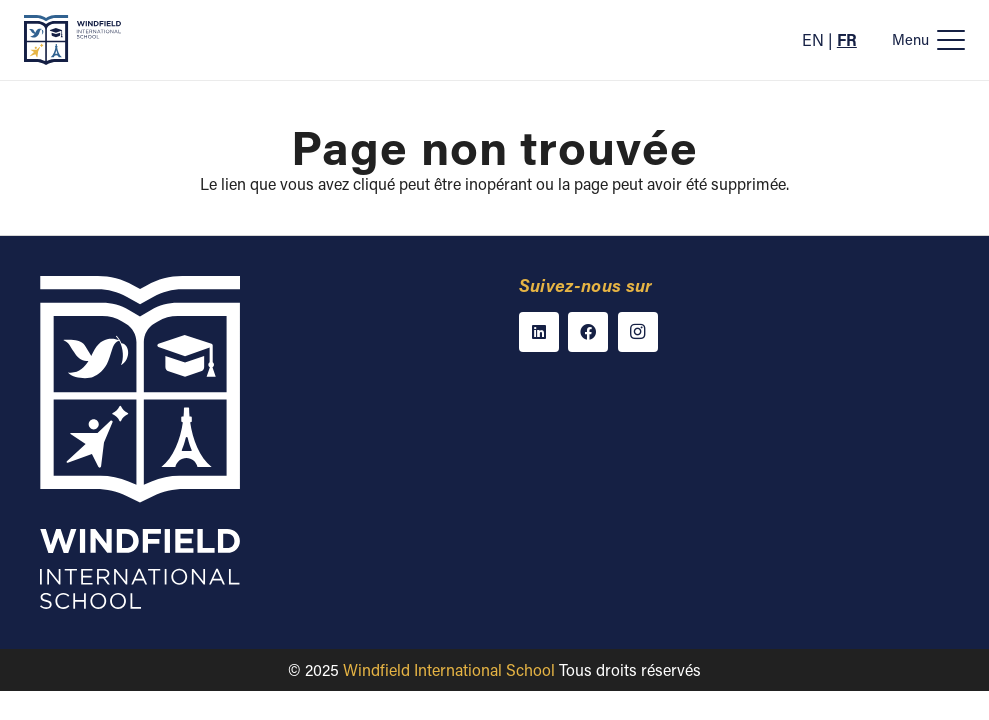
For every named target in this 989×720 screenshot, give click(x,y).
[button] (928, 40)
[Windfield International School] (72, 40)
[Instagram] (638, 332)
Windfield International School (449, 669)
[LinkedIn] (539, 332)
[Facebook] (588, 332)
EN (813, 39)
